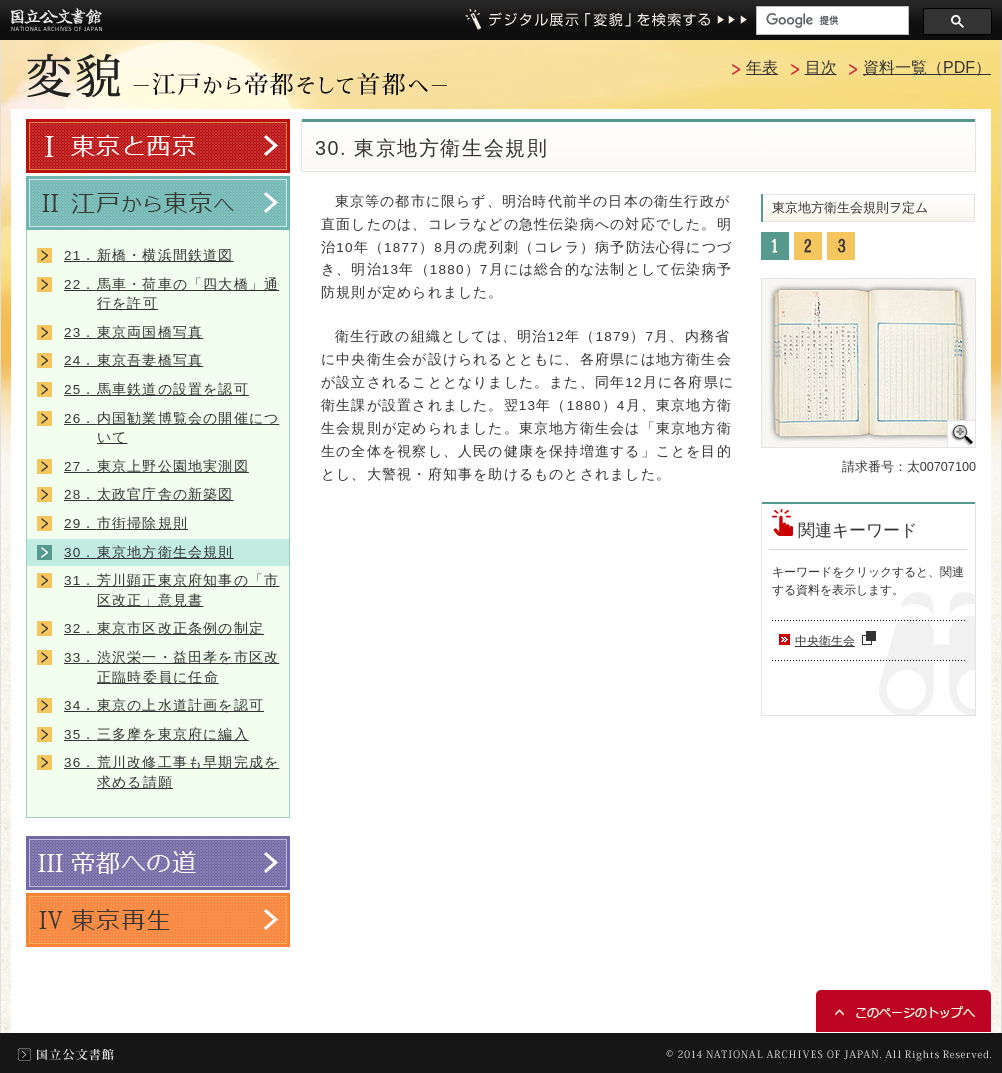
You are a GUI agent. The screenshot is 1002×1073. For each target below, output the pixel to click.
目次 (821, 67)
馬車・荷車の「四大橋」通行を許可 (171, 294)
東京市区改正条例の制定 (164, 628)
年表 (762, 67)
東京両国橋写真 (133, 332)
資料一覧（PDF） (927, 67)
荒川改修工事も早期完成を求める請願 (171, 772)
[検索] (830, 20)
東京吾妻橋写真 (133, 360)
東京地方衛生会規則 (149, 552)
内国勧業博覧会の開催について (171, 428)
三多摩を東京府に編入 (156, 734)
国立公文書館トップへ (56, 19)
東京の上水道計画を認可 (164, 705)
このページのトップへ (903, 1011)
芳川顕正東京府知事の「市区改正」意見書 (171, 590)
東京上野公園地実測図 (156, 466)
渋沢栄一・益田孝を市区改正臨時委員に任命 (171, 667)
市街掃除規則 (126, 523)
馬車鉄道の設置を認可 (156, 389)
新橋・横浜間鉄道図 (149, 255)
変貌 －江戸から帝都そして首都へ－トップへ (237, 76)
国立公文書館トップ (66, 1054)
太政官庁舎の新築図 (149, 494)
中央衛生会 (838, 641)
